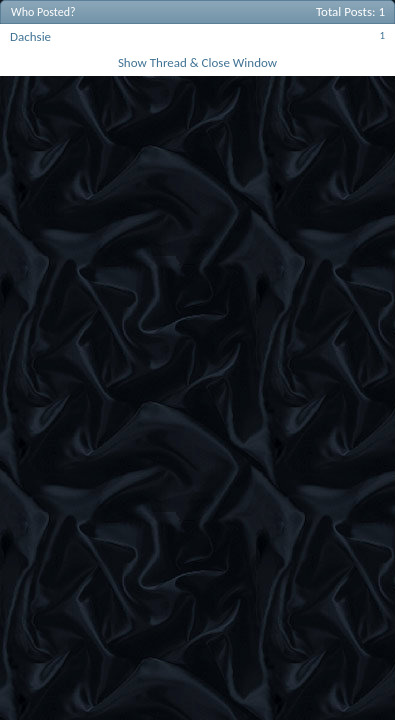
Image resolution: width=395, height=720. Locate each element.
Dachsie (30, 36)
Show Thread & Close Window (197, 62)
